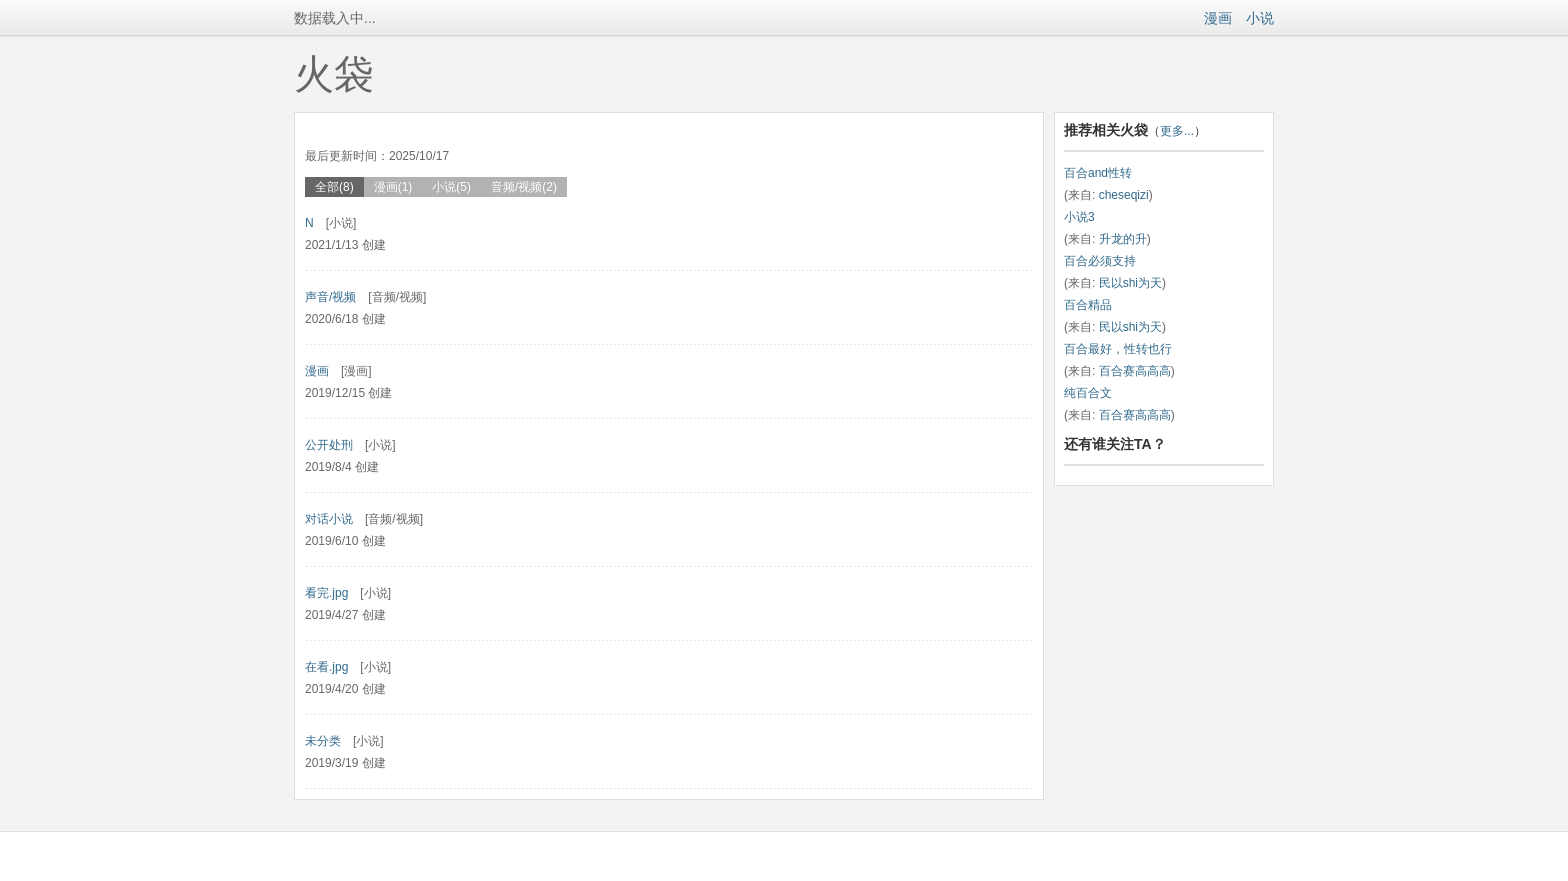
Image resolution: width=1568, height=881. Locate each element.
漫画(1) (393, 187)
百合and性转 (1098, 173)
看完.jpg (326, 593)
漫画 (1218, 18)
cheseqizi (1124, 195)
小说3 (1079, 217)
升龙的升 (1123, 239)
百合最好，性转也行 (1118, 349)
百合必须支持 (1100, 261)
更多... (1177, 131)
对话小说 (329, 519)
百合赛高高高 (1135, 371)
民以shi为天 (1130, 283)
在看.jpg (326, 667)
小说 (1260, 18)
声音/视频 (330, 297)
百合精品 (1088, 305)
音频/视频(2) (524, 187)
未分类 (323, 741)
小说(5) (451, 187)
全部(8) (334, 187)
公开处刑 (329, 445)
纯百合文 (1088, 393)
